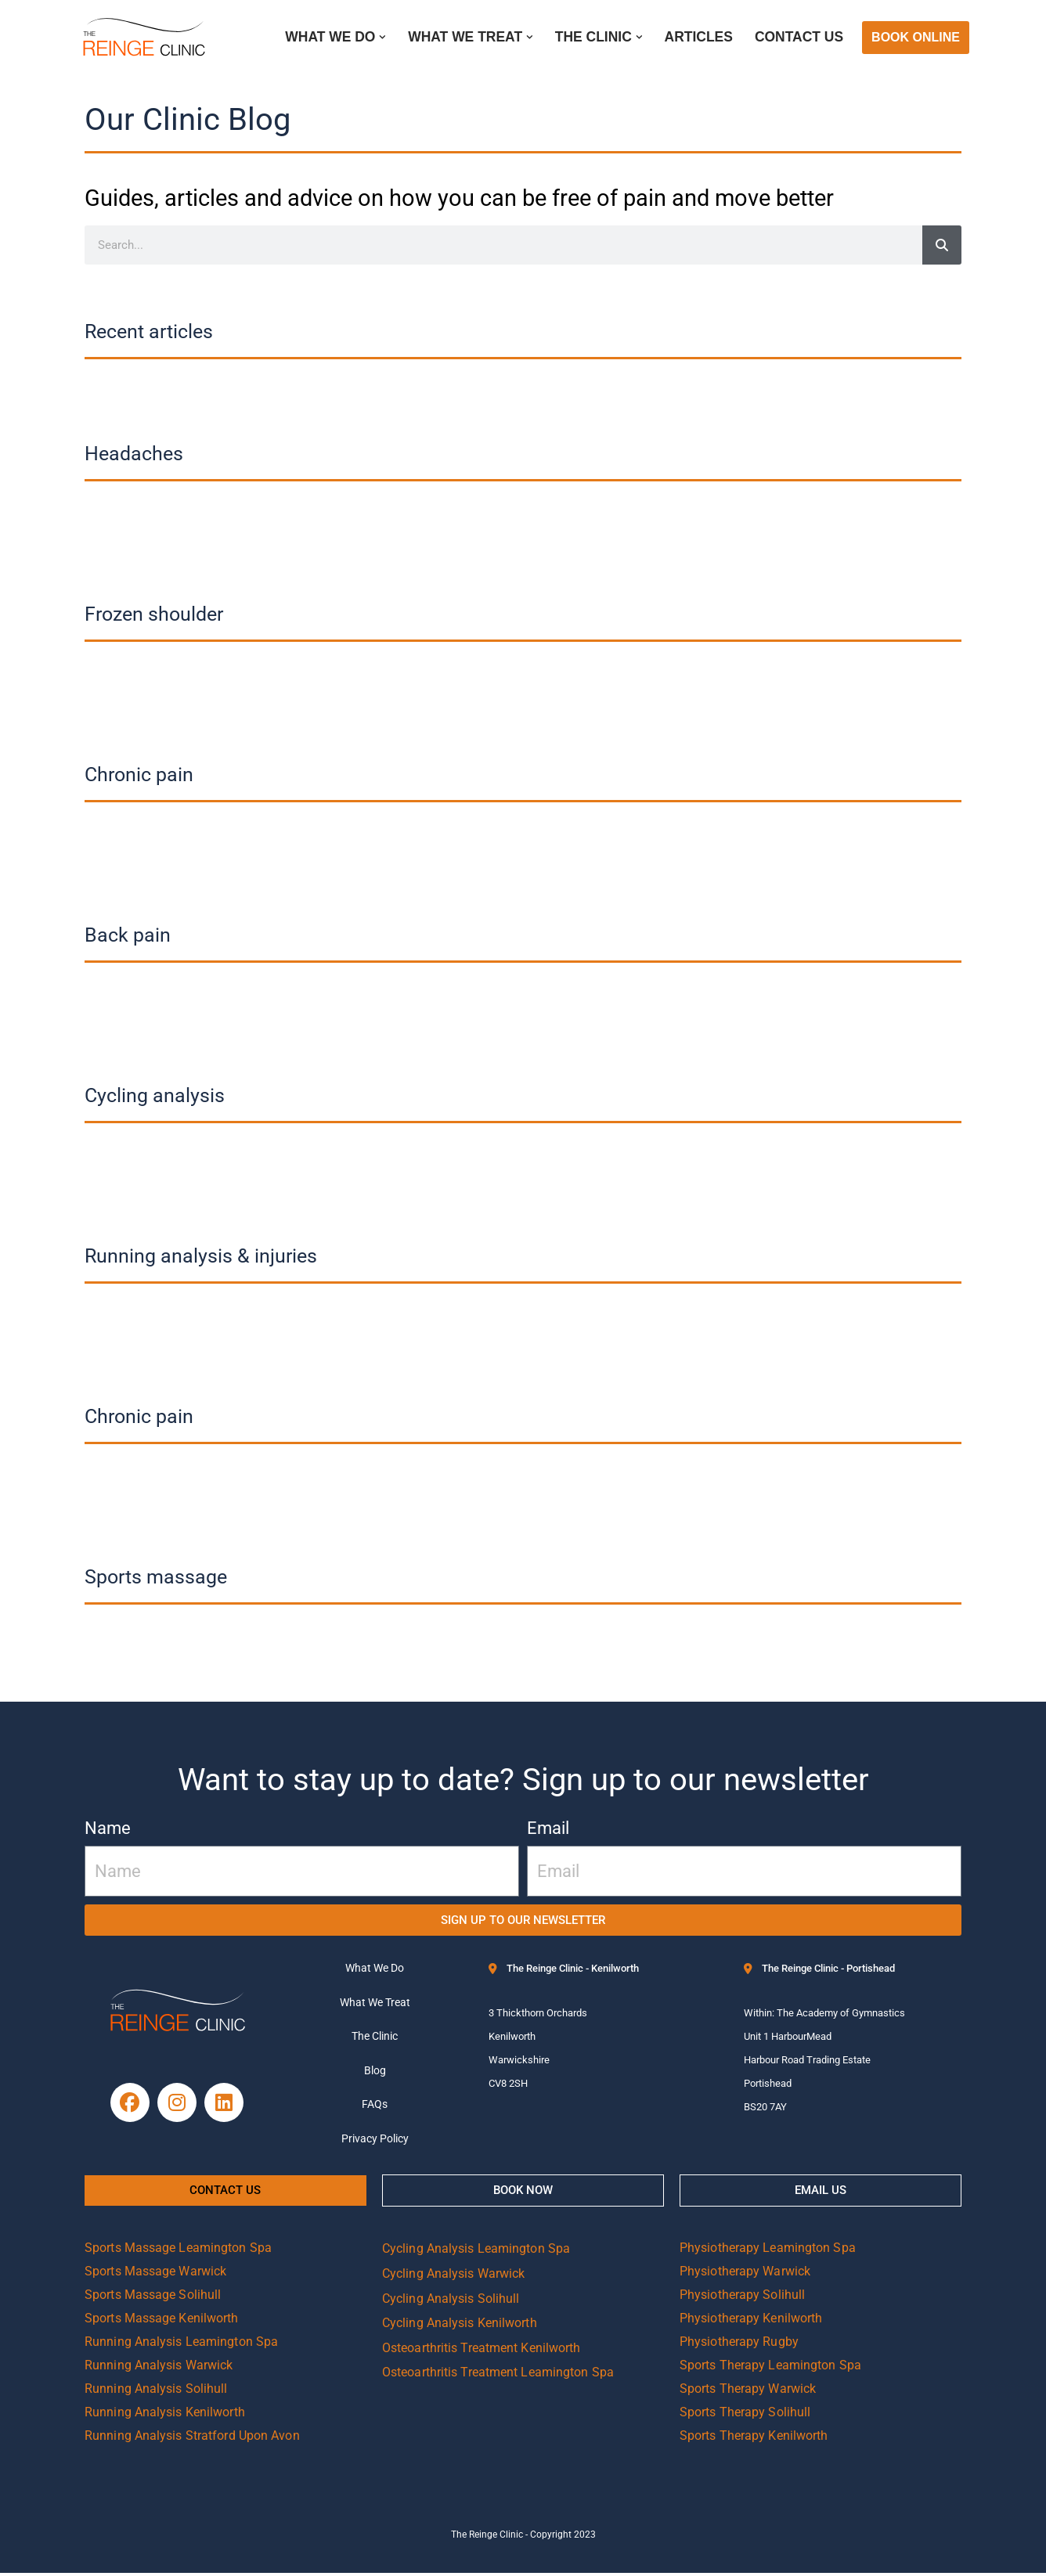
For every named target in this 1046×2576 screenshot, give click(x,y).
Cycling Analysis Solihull (451, 2300)
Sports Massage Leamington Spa (178, 2250)
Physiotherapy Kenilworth (751, 2321)
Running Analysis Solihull (156, 2391)
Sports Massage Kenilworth (162, 2321)
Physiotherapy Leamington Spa (768, 2250)
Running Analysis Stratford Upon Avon (192, 2438)
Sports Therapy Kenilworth (754, 2438)
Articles (697, 37)
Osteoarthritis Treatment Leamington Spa (498, 2375)
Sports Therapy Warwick (748, 2391)
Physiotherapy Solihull (742, 2297)
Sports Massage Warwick (155, 2274)
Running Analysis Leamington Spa (181, 2344)
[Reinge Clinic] (143, 37)
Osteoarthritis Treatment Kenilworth (481, 2350)
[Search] (941, 245)
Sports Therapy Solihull (745, 2415)
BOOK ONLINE (915, 37)
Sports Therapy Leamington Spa (770, 2368)
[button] (380, 37)
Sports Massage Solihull (153, 2297)
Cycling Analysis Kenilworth (459, 2325)
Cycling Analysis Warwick (453, 2276)
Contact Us (798, 37)
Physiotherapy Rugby (739, 2344)
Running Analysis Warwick (159, 2368)
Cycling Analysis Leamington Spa (476, 2251)
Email (548, 1828)
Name (108, 1828)
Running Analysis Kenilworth (165, 2415)
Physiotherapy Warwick (745, 2274)
